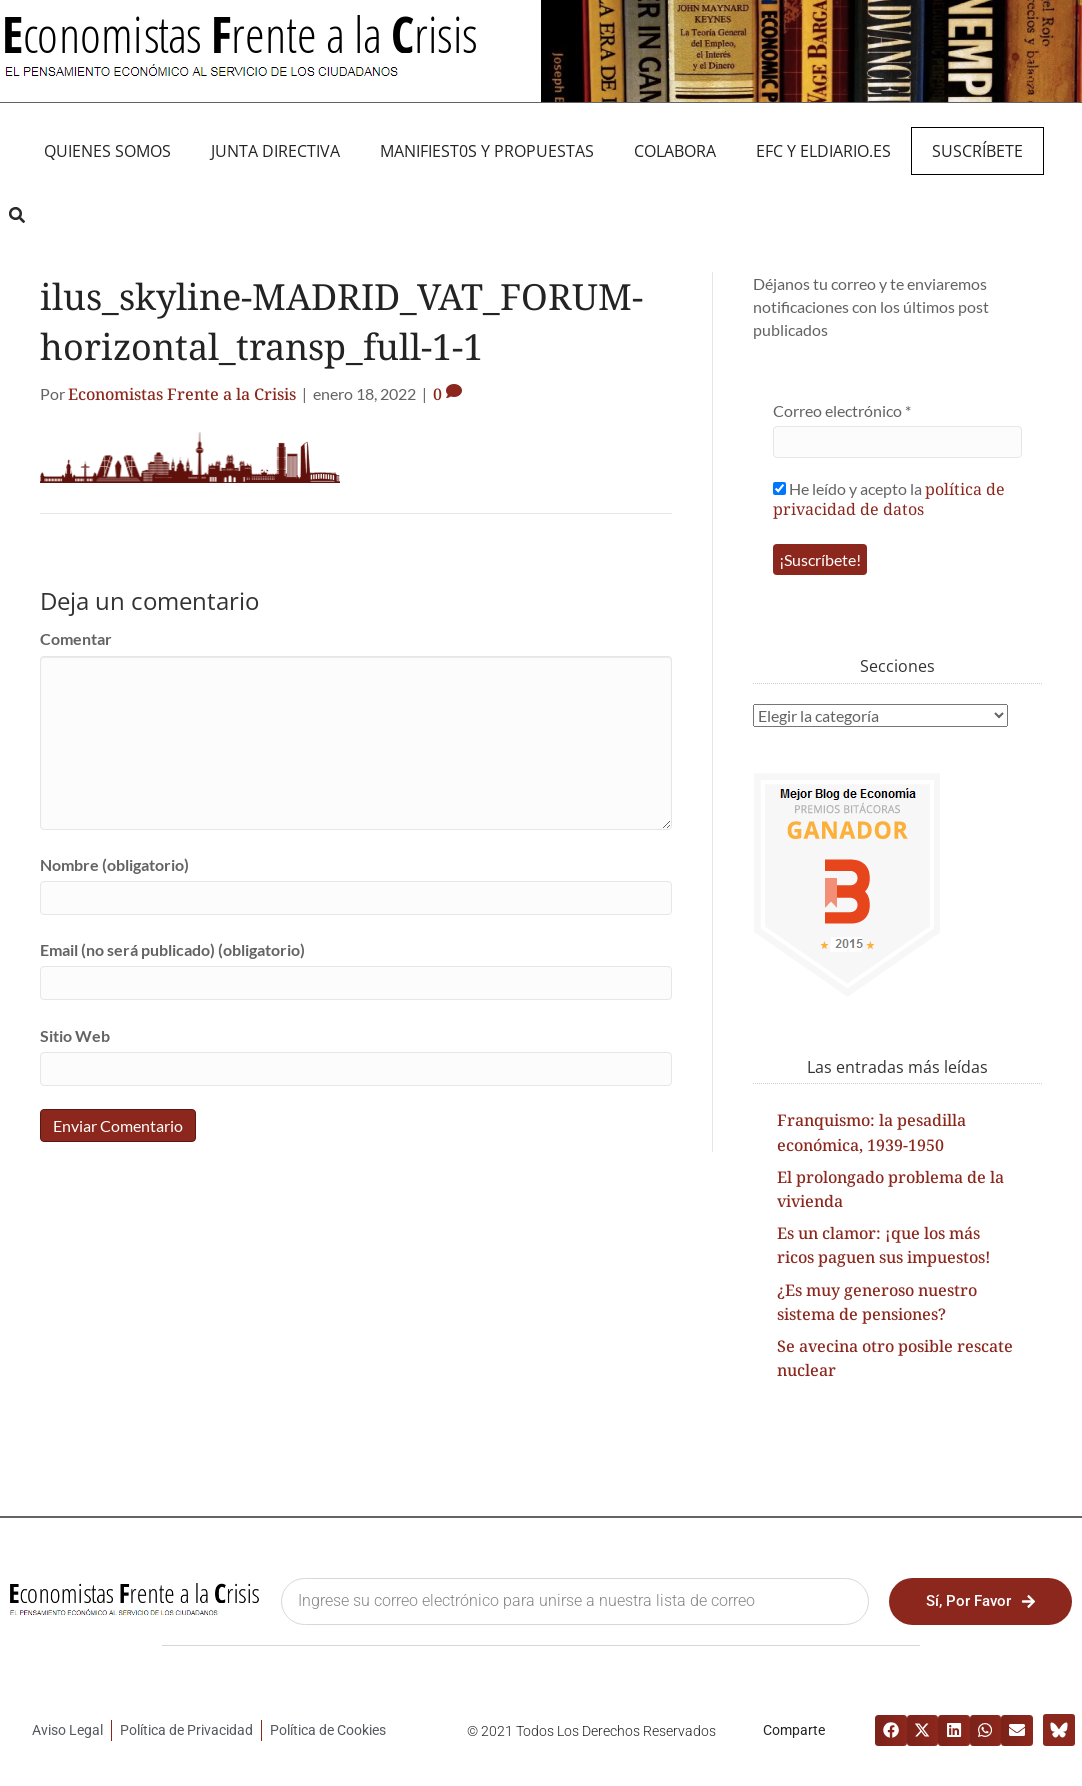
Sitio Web (75, 1035)
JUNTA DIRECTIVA (275, 151)
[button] (16, 215)
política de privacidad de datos (889, 499)
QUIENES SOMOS (107, 151)
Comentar (76, 638)
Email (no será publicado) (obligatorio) (172, 949)
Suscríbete (977, 151)
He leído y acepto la (889, 498)
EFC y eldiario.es (823, 151)
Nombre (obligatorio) (114, 864)
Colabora (675, 151)
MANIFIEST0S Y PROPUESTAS (487, 151)
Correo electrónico (842, 410)
